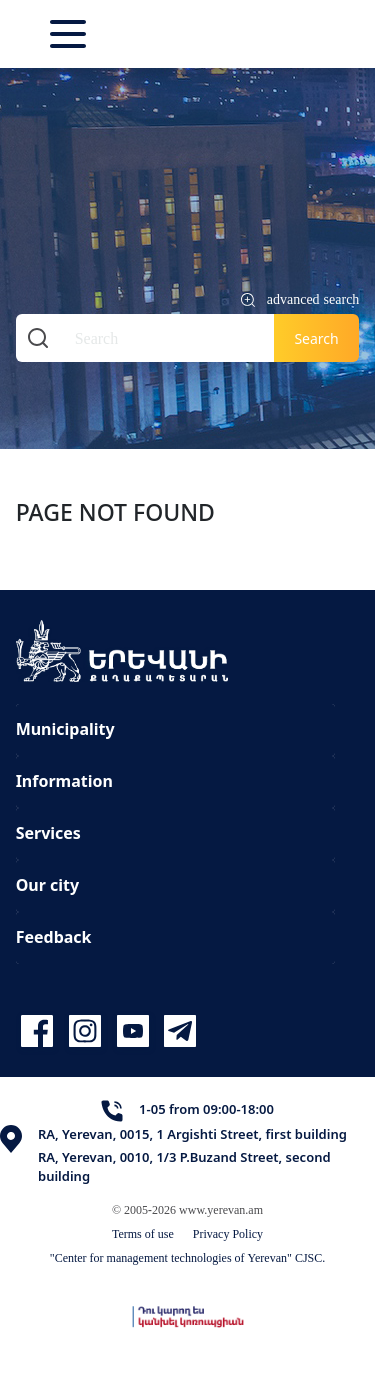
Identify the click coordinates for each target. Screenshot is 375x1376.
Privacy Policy (228, 1233)
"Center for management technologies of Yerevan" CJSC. (188, 1257)
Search (316, 338)
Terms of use (143, 1233)
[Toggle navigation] (70, 34)
